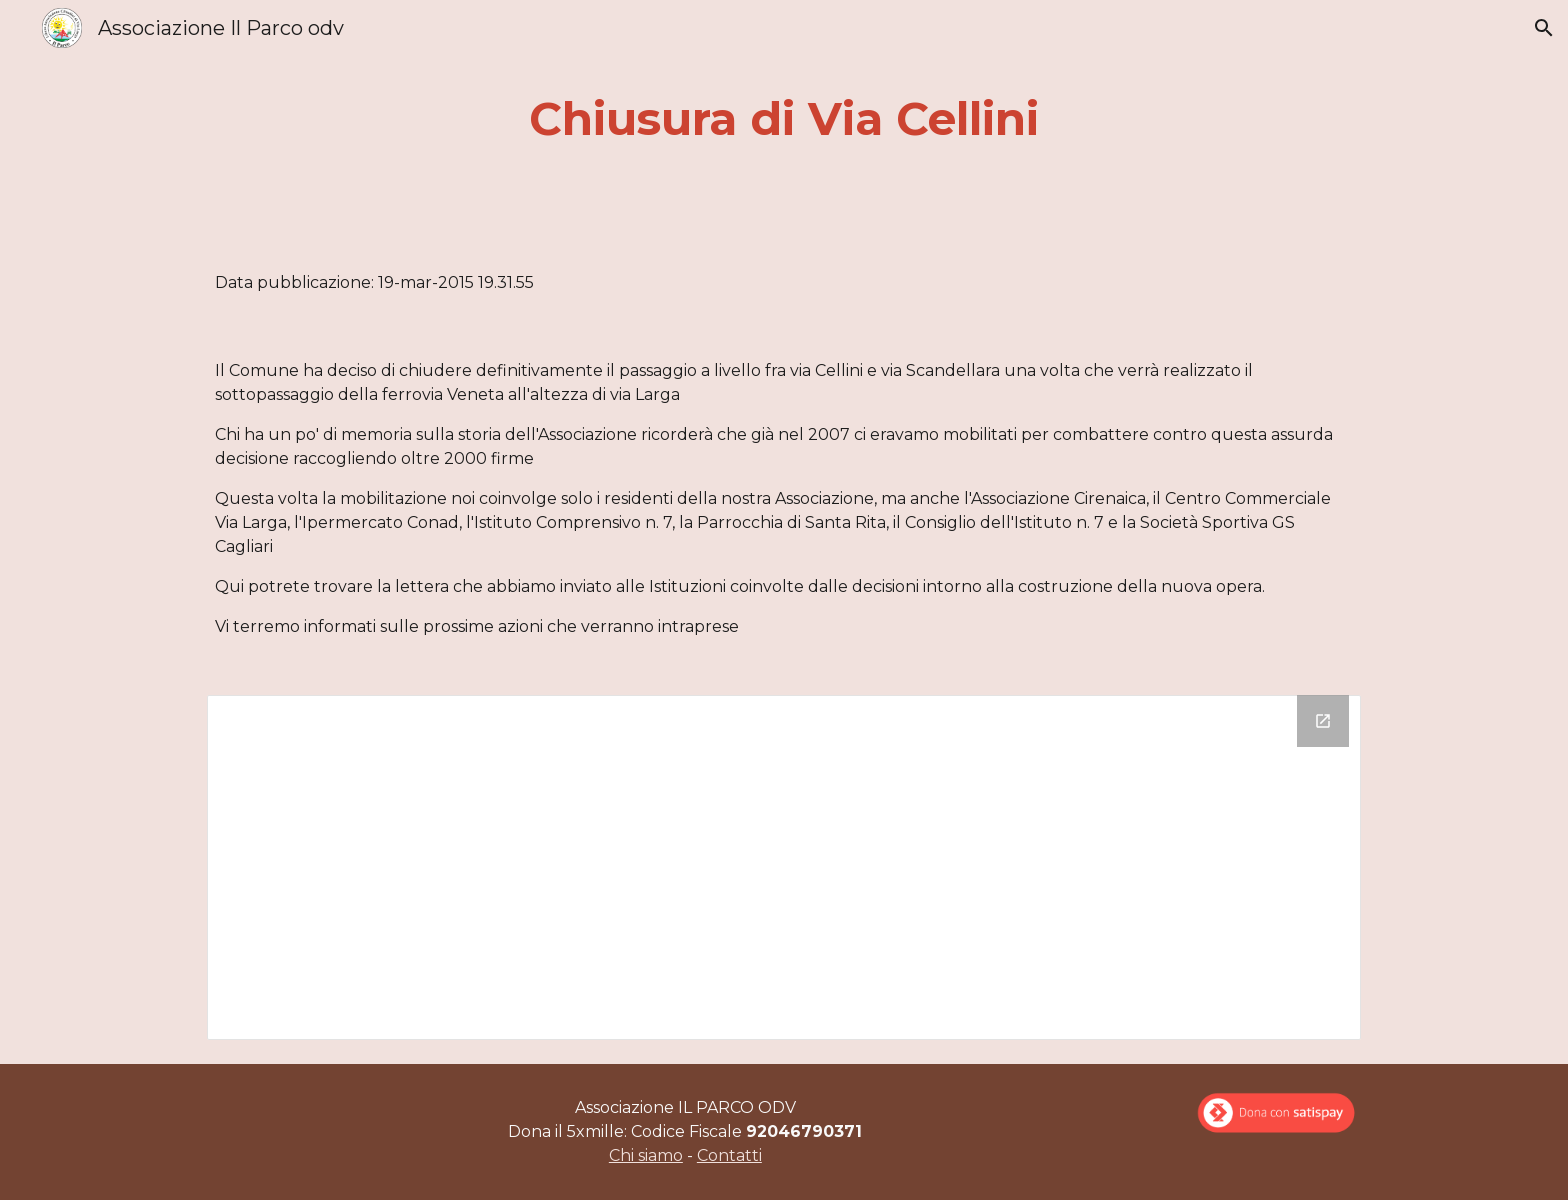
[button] (1544, 28)
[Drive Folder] (784, 867)
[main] (784, 119)
